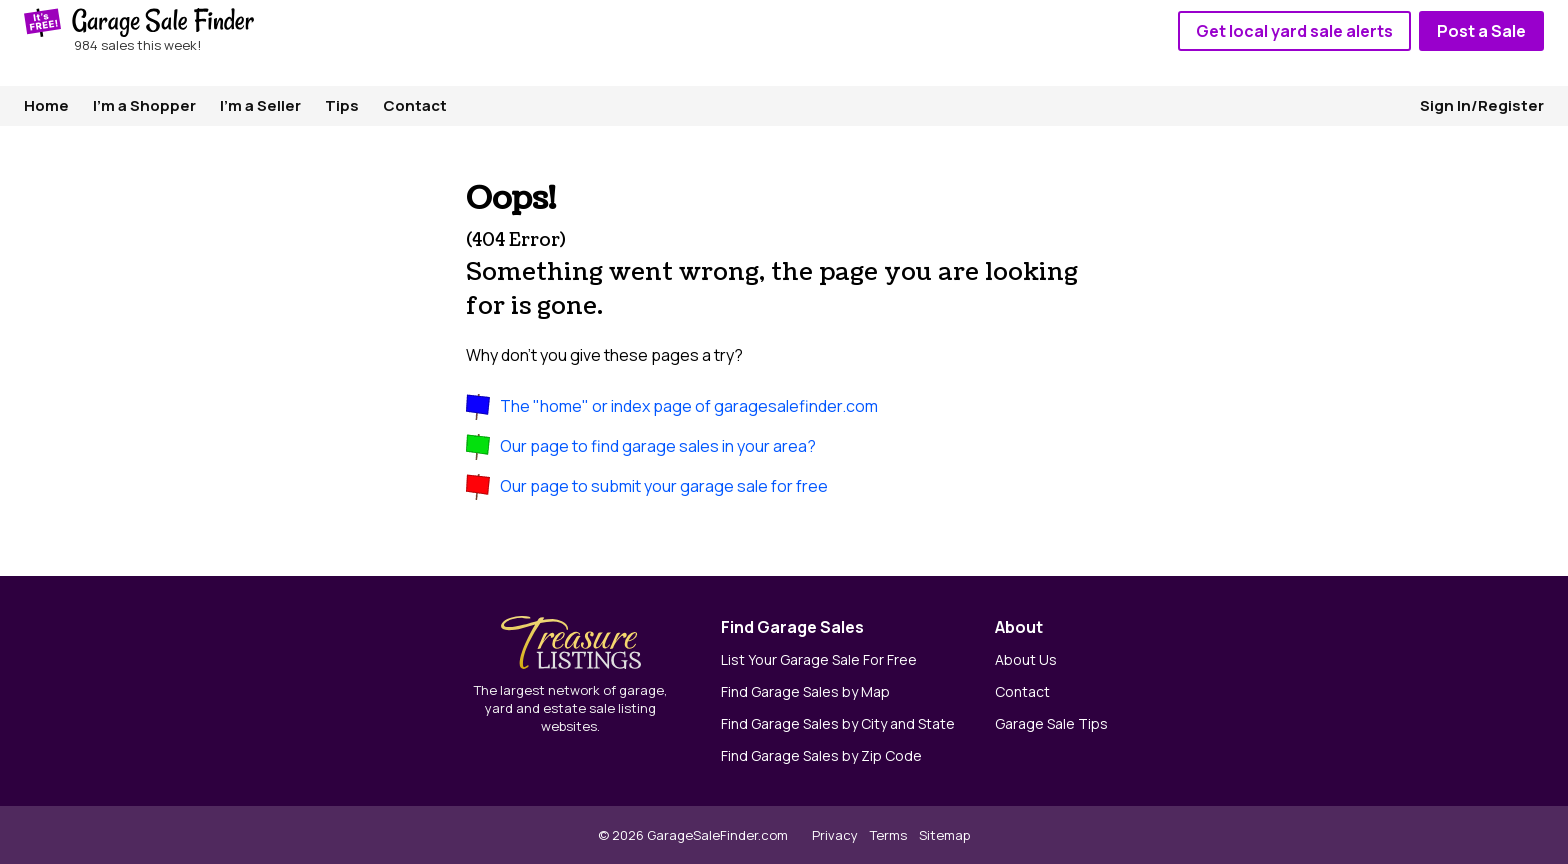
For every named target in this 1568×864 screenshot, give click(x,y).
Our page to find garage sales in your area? (658, 446)
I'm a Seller (260, 105)
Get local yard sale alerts (1294, 31)
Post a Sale (1481, 31)
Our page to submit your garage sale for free (664, 486)
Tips (342, 105)
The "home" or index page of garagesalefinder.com (689, 406)
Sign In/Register (1482, 105)
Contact (415, 105)
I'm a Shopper (144, 105)
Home (46, 105)
